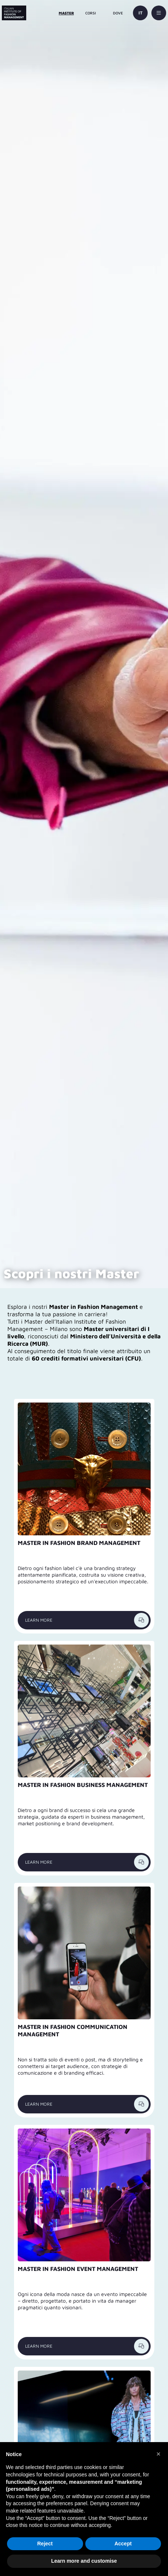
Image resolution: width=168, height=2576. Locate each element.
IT (140, 12)
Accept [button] (123, 2543)
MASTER (66, 13)
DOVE (118, 13)
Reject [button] (45, 2543)
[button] (158, 2454)
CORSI (90, 13)
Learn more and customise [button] (84, 2561)
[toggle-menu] (158, 13)
